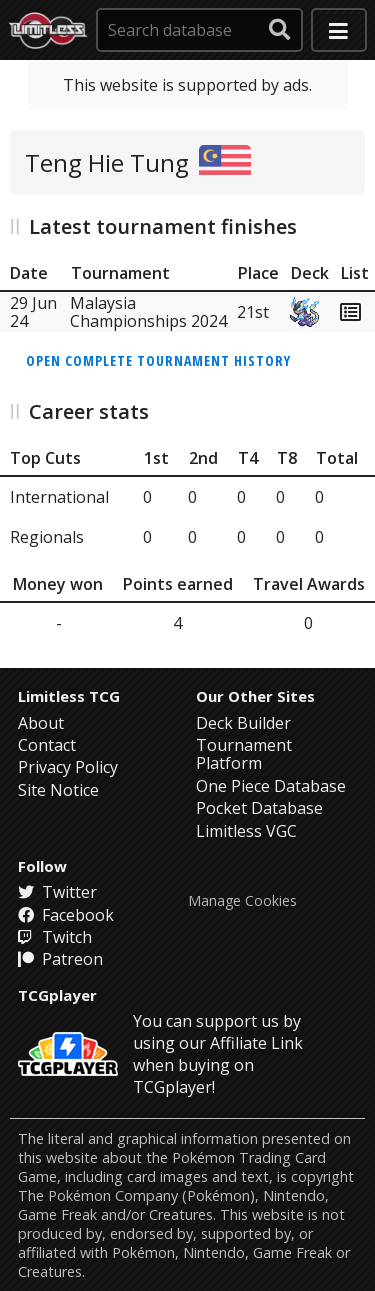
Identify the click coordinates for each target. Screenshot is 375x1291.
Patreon (60, 959)
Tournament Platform (244, 754)
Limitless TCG (69, 696)
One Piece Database (271, 786)
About (41, 723)
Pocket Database (259, 808)
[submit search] (280, 30)
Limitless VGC (246, 831)
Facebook (66, 915)
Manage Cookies (242, 901)
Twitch (55, 937)
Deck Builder (243, 723)
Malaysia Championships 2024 (148, 312)
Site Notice (58, 790)
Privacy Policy (68, 767)
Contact (47, 745)
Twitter (57, 892)
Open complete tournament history (158, 360)
